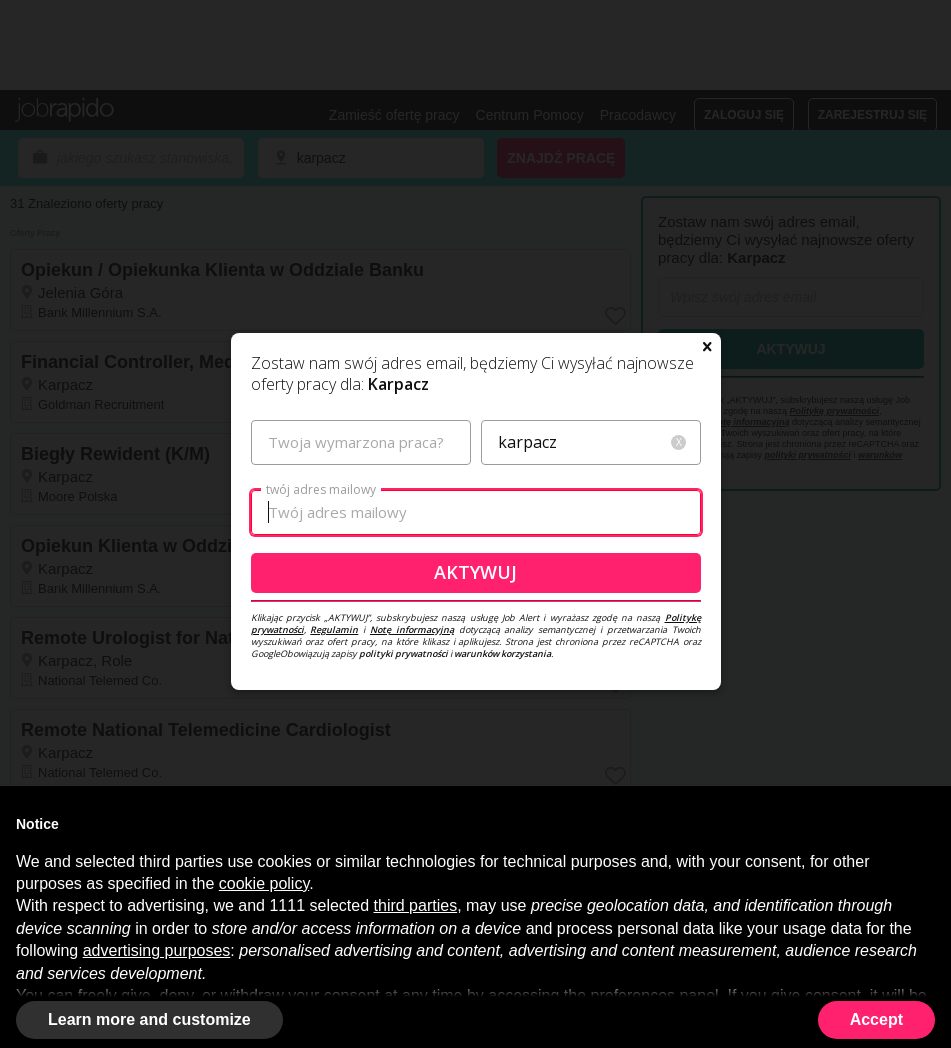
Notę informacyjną (412, 629)
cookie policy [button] (264, 883)
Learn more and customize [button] (149, 1019)
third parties (416, 905)
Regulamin (334, 629)
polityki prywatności (403, 653)
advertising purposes (157, 950)
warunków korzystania (502, 653)
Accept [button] (876, 1019)
